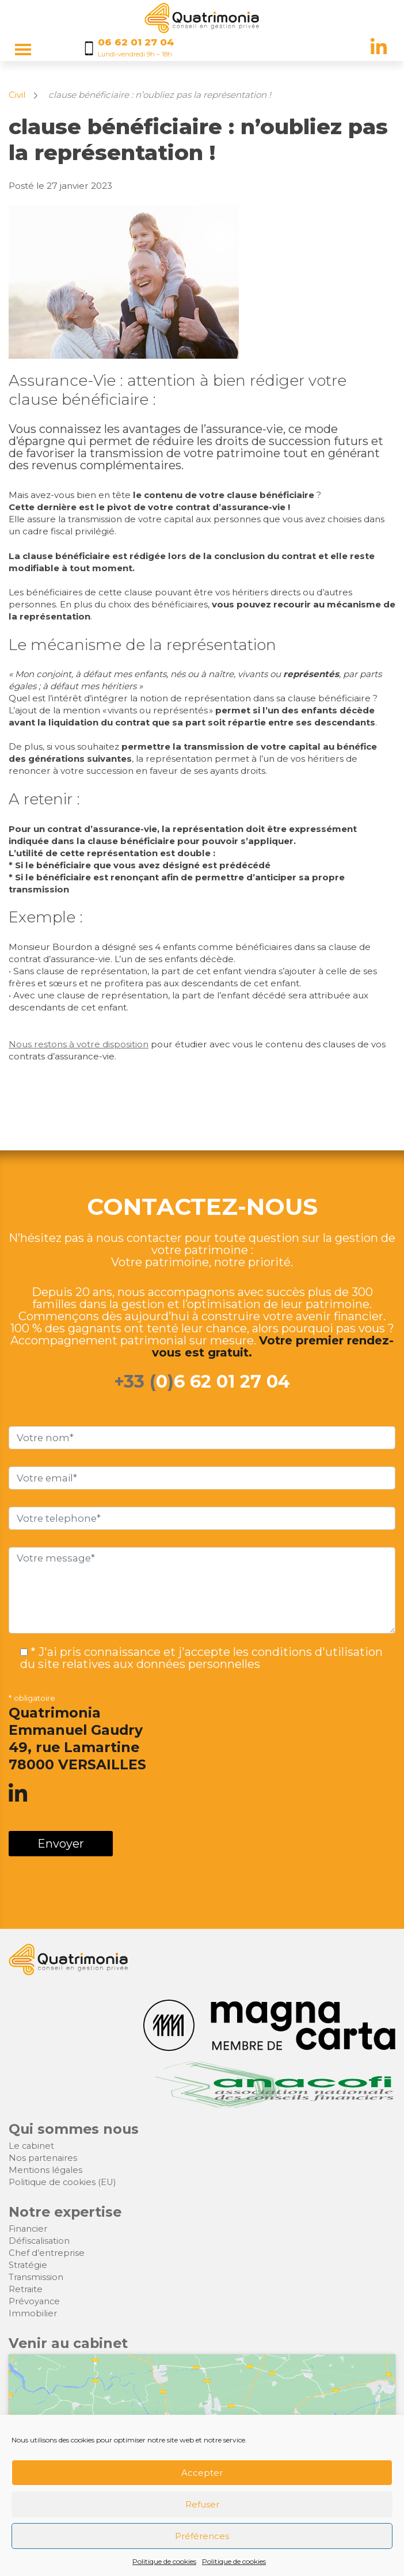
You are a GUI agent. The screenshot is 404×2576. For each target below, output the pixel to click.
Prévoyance (34, 2301)
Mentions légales (45, 2170)
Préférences (202, 2536)
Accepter (202, 2472)
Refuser (202, 2504)
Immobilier (33, 2313)
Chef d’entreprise (47, 2253)
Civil (17, 94)
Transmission (36, 2277)
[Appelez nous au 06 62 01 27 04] (136, 48)
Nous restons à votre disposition (78, 1044)
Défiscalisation (39, 2241)
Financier (28, 2229)
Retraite (26, 2289)
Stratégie (28, 2265)
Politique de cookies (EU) (62, 2182)
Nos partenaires (43, 2158)
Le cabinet (31, 2146)
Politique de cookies (164, 2561)
